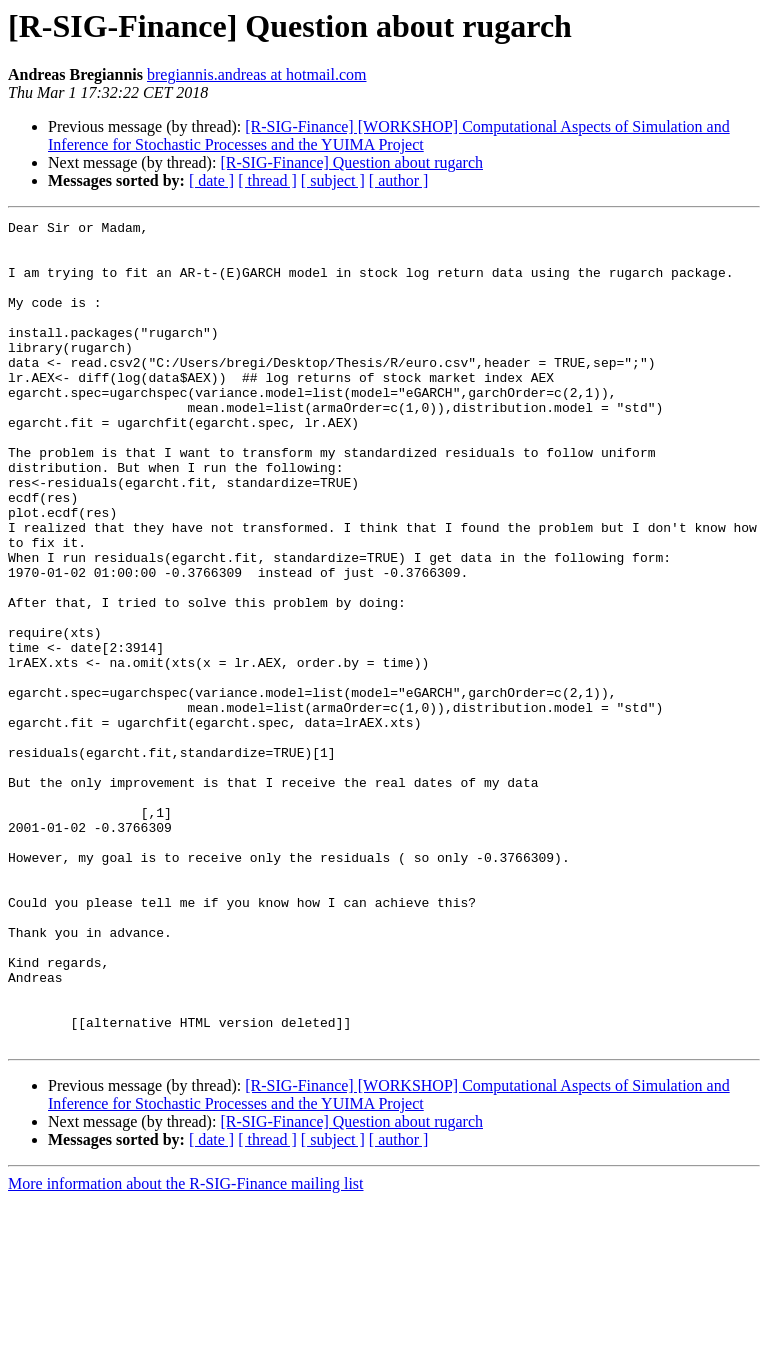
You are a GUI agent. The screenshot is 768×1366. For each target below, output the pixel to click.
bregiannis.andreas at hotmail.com (256, 74)
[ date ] (211, 180)
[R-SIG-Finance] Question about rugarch (351, 162)
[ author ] (399, 180)
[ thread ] (267, 180)
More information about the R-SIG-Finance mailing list (186, 1348)
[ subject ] (333, 180)
